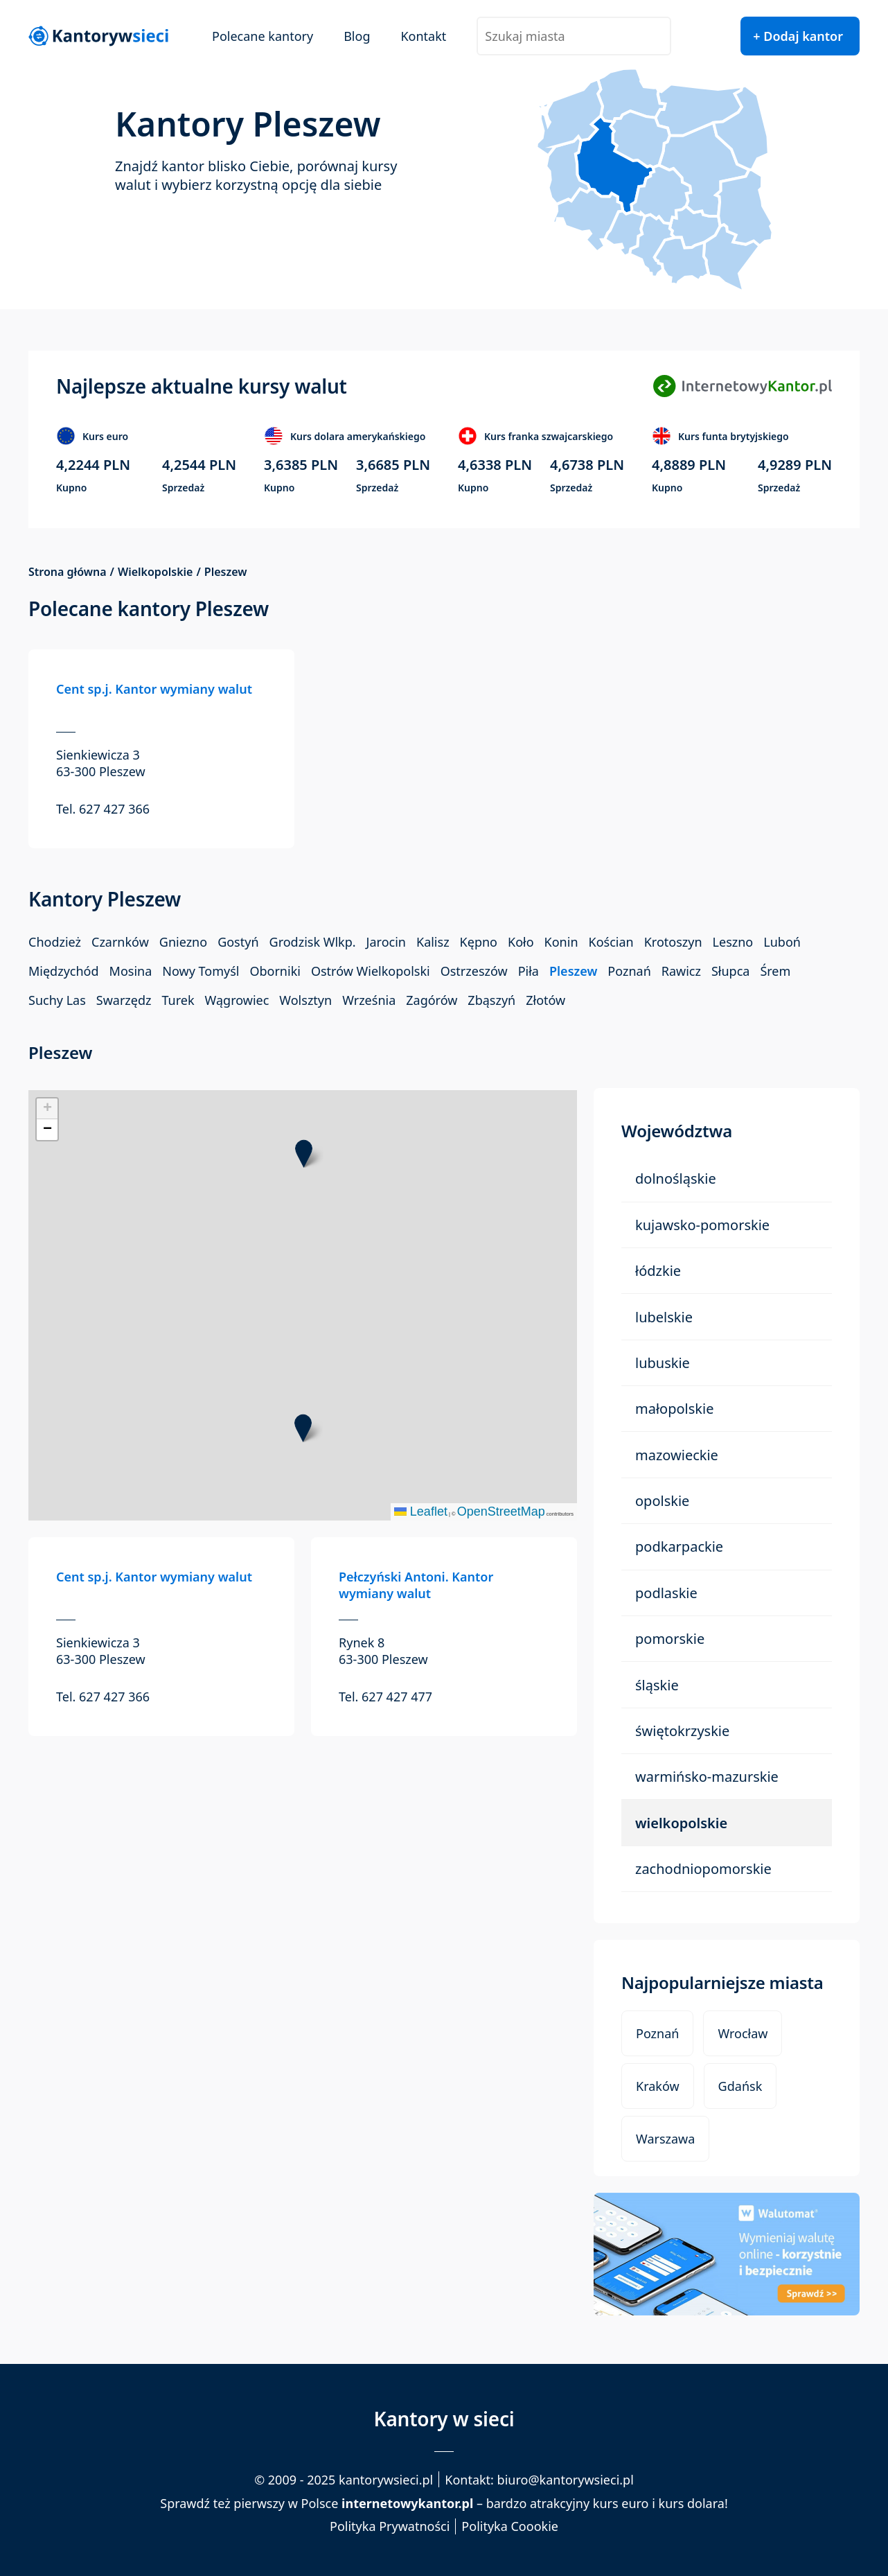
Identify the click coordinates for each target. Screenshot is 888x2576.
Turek (178, 1000)
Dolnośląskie (675, 1178)
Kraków (658, 2086)
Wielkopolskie (155, 572)
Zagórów (431, 1000)
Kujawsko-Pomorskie (702, 1225)
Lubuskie (662, 1362)
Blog (357, 36)
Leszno (733, 942)
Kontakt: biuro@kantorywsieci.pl (539, 2479)
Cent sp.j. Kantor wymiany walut (154, 689)
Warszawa (665, 2138)
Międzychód (63, 971)
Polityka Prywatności (390, 2526)
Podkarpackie (679, 1546)
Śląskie (657, 1685)
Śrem (775, 971)
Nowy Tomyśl (200, 971)
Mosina (130, 971)
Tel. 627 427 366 (103, 808)
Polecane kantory (262, 36)
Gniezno (183, 942)
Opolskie (662, 1500)
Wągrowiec (237, 1000)
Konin (561, 942)
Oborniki (274, 971)
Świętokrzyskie (682, 1730)
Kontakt (423, 36)
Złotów (545, 1000)
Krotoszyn (673, 942)
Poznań (628, 971)
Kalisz (433, 942)
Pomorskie (669, 1638)
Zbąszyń (491, 1000)
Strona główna (67, 572)
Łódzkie (658, 1270)
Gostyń (237, 942)
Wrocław (742, 2033)
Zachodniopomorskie (703, 1868)
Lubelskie (664, 1317)
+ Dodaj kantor (798, 36)
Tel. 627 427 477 (385, 1696)
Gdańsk (740, 2086)
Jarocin (386, 942)
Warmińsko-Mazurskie (707, 1776)
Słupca (730, 971)
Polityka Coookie (509, 2526)
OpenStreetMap (501, 1511)
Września (369, 1000)
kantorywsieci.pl (386, 2479)
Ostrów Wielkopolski (370, 971)
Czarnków (120, 942)
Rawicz (681, 971)
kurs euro (621, 2503)
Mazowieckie (676, 1455)
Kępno (478, 942)
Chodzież (54, 942)
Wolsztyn (305, 1000)
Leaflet (420, 1511)
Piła (528, 971)
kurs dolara (692, 2503)
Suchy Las (57, 1000)
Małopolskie (674, 1408)
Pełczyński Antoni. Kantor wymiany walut (416, 1585)
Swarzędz (124, 1000)
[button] (303, 1428)
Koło (521, 942)
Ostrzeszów (474, 971)
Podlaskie (666, 1593)
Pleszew (573, 971)
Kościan (611, 942)
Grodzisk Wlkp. (312, 942)
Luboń (782, 942)
